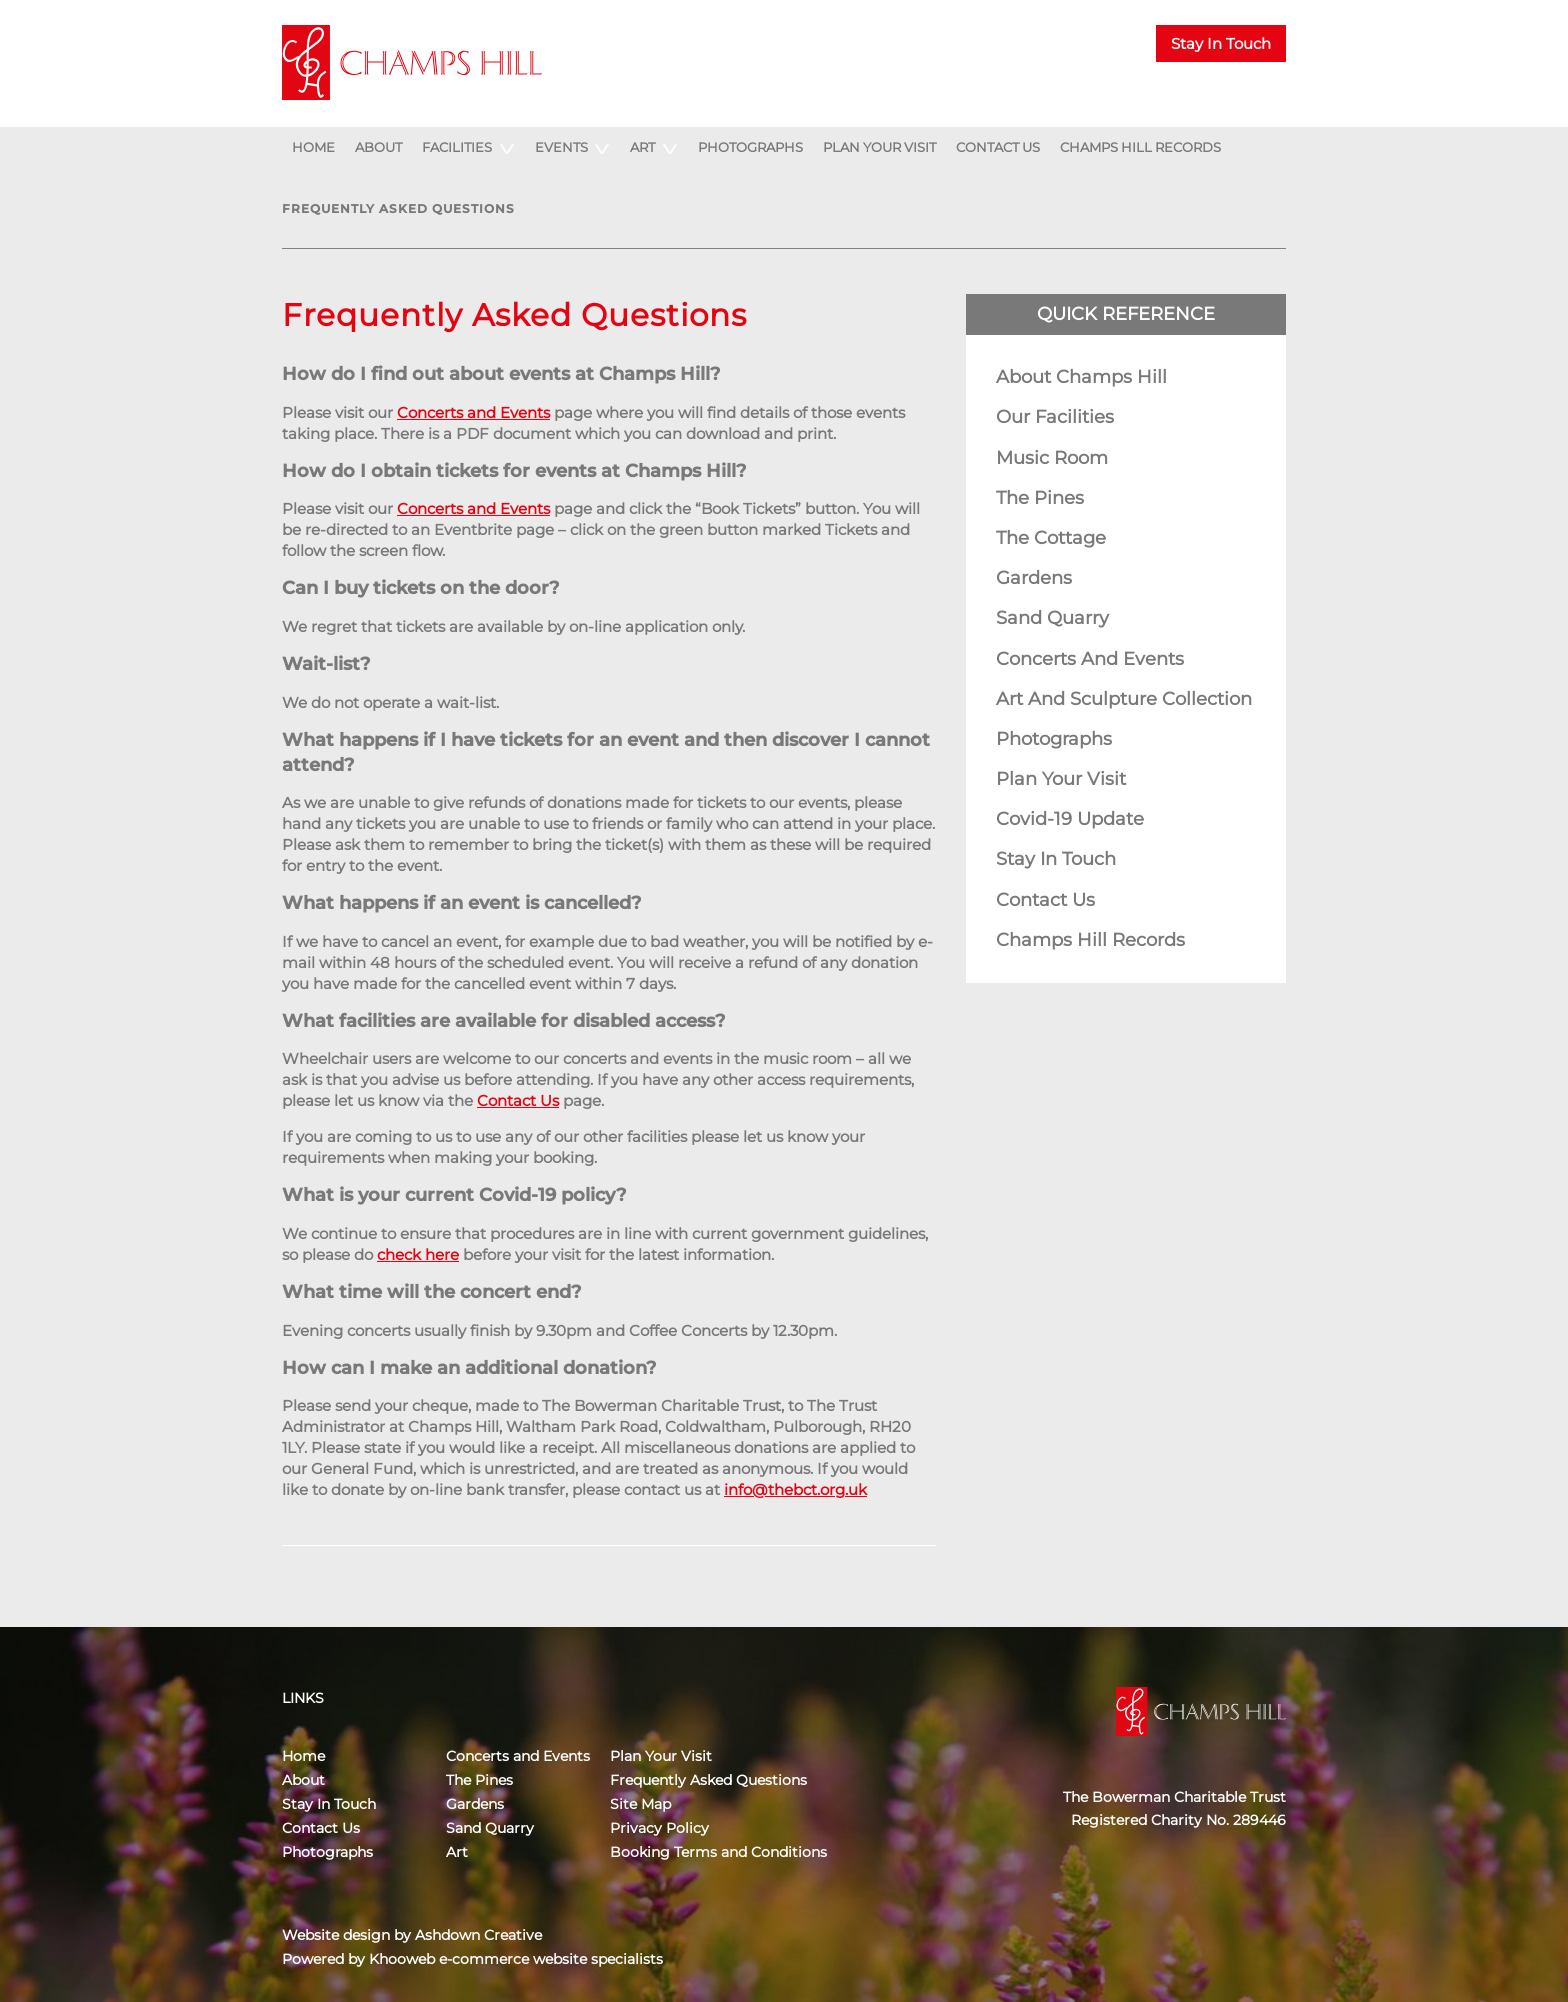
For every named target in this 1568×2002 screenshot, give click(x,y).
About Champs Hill (1081, 377)
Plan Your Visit (879, 147)
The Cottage (1051, 538)
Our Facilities (1055, 417)
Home (313, 147)
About (378, 147)
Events (561, 147)
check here (418, 1254)
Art (642, 147)
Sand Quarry (1052, 618)
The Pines (1040, 498)
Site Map (640, 1804)
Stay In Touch (1221, 43)
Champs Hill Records (1140, 147)
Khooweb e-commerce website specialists (516, 1959)
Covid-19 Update (1070, 819)
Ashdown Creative (478, 1935)
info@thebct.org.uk (795, 1489)
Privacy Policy (659, 1828)
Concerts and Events (473, 412)
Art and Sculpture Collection (1124, 699)
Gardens (1034, 578)
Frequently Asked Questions (398, 208)
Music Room (1052, 458)
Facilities (457, 147)
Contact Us (998, 147)
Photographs (750, 147)
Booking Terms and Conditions (718, 1852)
